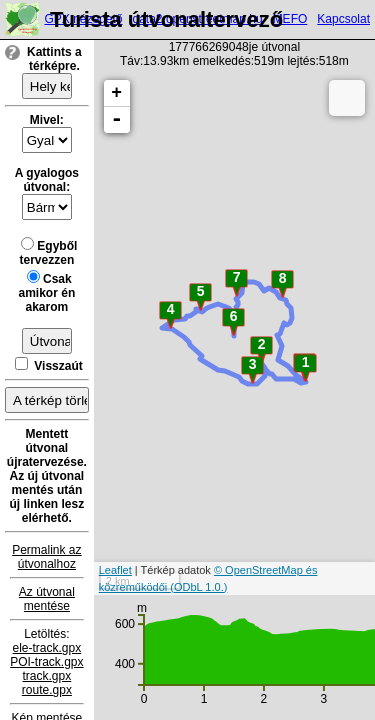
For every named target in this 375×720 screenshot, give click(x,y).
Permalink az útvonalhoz (46, 557)
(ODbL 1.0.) (198, 587)
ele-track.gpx (47, 648)
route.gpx (47, 690)
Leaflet (115, 570)
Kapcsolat (343, 19)
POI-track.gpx (46, 662)
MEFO (290, 19)
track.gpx (47, 676)
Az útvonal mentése (47, 599)
